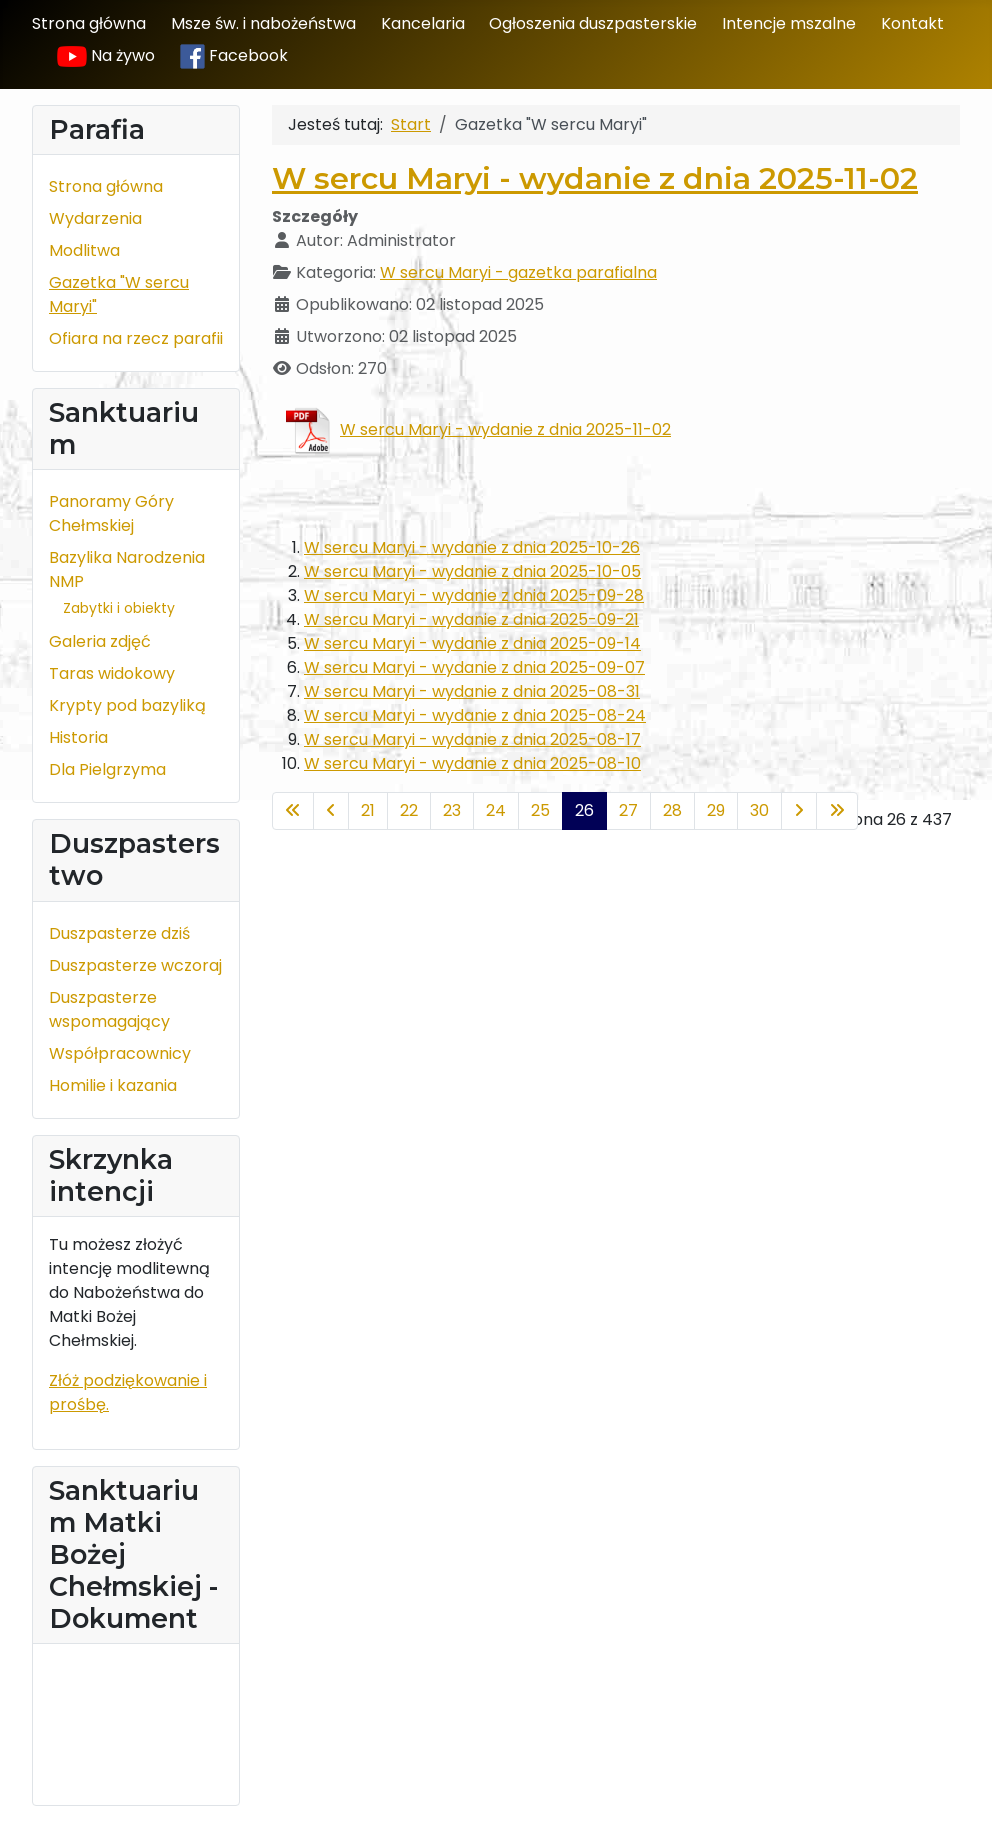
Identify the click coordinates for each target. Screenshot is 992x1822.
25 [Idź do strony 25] (540, 810)
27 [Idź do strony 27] (628, 810)
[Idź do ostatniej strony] (837, 811)
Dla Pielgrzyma (107, 769)
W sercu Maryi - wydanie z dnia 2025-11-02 (595, 178)
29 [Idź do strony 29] (716, 810)
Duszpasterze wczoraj (135, 965)
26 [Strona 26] (584, 810)
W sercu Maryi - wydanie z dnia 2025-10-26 (472, 547)
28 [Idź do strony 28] (672, 810)
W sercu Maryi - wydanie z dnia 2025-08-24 (475, 715)
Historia (78, 737)
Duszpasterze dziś (119, 933)
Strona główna (89, 23)
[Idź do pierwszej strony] (293, 811)
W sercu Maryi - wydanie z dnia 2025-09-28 (474, 595)
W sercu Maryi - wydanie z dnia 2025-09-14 (472, 643)
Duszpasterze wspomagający (109, 1009)
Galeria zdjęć (100, 641)
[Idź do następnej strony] (799, 811)
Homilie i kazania (113, 1085)
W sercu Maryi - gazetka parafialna (518, 272)
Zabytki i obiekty (119, 608)
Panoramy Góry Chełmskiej (111, 513)
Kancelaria (423, 23)
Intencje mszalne (789, 23)
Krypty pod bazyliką (127, 705)
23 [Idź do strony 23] (452, 810)
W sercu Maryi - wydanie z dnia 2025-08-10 (472, 763)
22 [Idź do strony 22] (409, 810)
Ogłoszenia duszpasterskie (593, 23)
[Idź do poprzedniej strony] (331, 811)
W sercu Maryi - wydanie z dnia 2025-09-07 (474, 667)
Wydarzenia (95, 218)
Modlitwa (84, 250)
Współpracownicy (120, 1053)
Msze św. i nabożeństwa (263, 23)
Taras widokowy (112, 673)
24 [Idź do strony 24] (496, 810)
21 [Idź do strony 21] (368, 810)
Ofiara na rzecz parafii (136, 338)
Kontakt (912, 23)
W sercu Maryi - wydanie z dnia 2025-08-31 (472, 691)
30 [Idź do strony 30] (759, 810)
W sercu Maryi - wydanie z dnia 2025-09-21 (471, 619)
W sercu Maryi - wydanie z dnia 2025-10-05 (472, 571)
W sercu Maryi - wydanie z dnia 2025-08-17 (472, 739)
